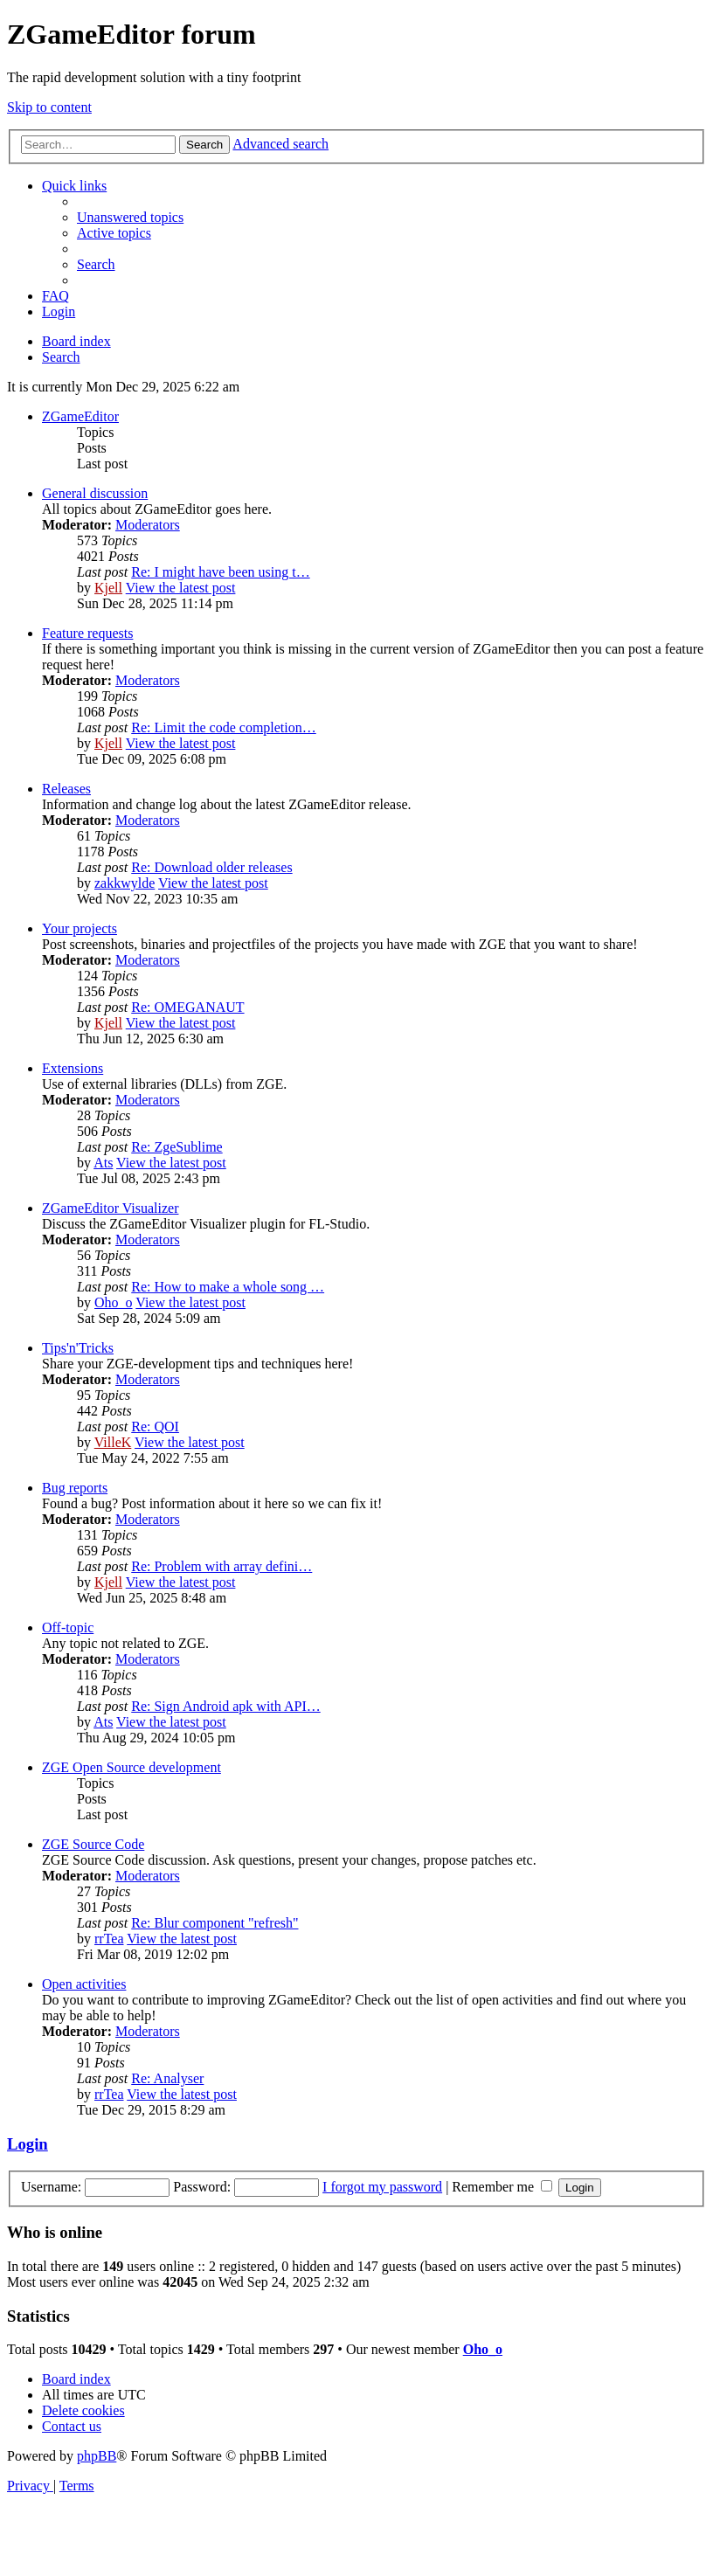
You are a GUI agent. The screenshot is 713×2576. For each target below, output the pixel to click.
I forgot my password (382, 2186)
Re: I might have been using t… (220, 571)
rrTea (109, 1938)
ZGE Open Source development (131, 1767)
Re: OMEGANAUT (187, 1007)
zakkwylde (124, 883)
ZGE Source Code (93, 1844)
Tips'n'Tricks (78, 1347)
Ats (103, 1162)
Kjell (108, 587)
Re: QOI (155, 1426)
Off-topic (67, 1627)
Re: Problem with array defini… (221, 1566)
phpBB (96, 2455)
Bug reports (74, 1487)
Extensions (72, 1068)
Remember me (502, 2186)
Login (27, 2144)
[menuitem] (130, 217)
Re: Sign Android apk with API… (225, 1706)
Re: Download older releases (211, 867)
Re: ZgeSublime (176, 1146)
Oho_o (113, 1302)
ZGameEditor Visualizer (110, 1208)
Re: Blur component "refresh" (214, 1922)
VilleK (113, 1442)
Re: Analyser (167, 2078)
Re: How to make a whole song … (227, 1286)
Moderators (147, 524)
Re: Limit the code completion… (223, 727)
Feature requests (87, 633)
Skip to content (49, 107)
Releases (66, 788)
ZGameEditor (80, 416)
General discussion (95, 493)
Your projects (79, 928)
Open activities (84, 1984)
